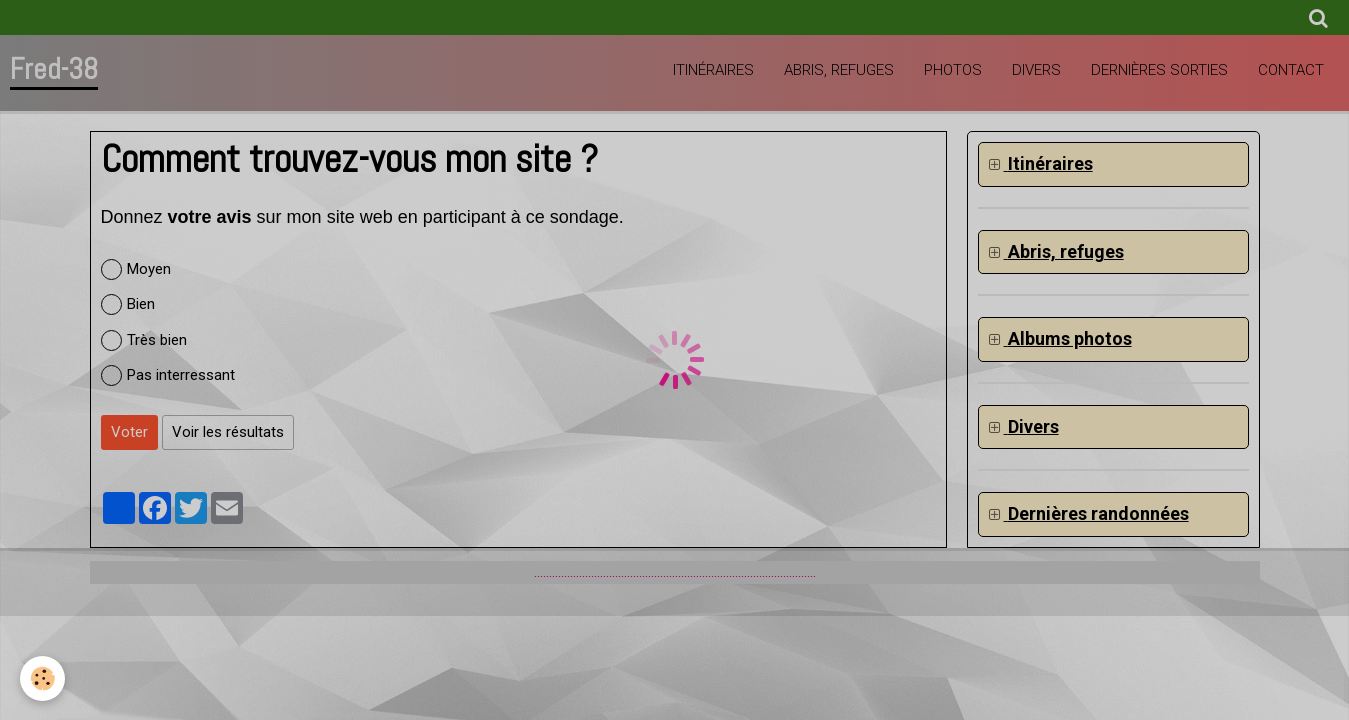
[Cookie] (42, 678)
